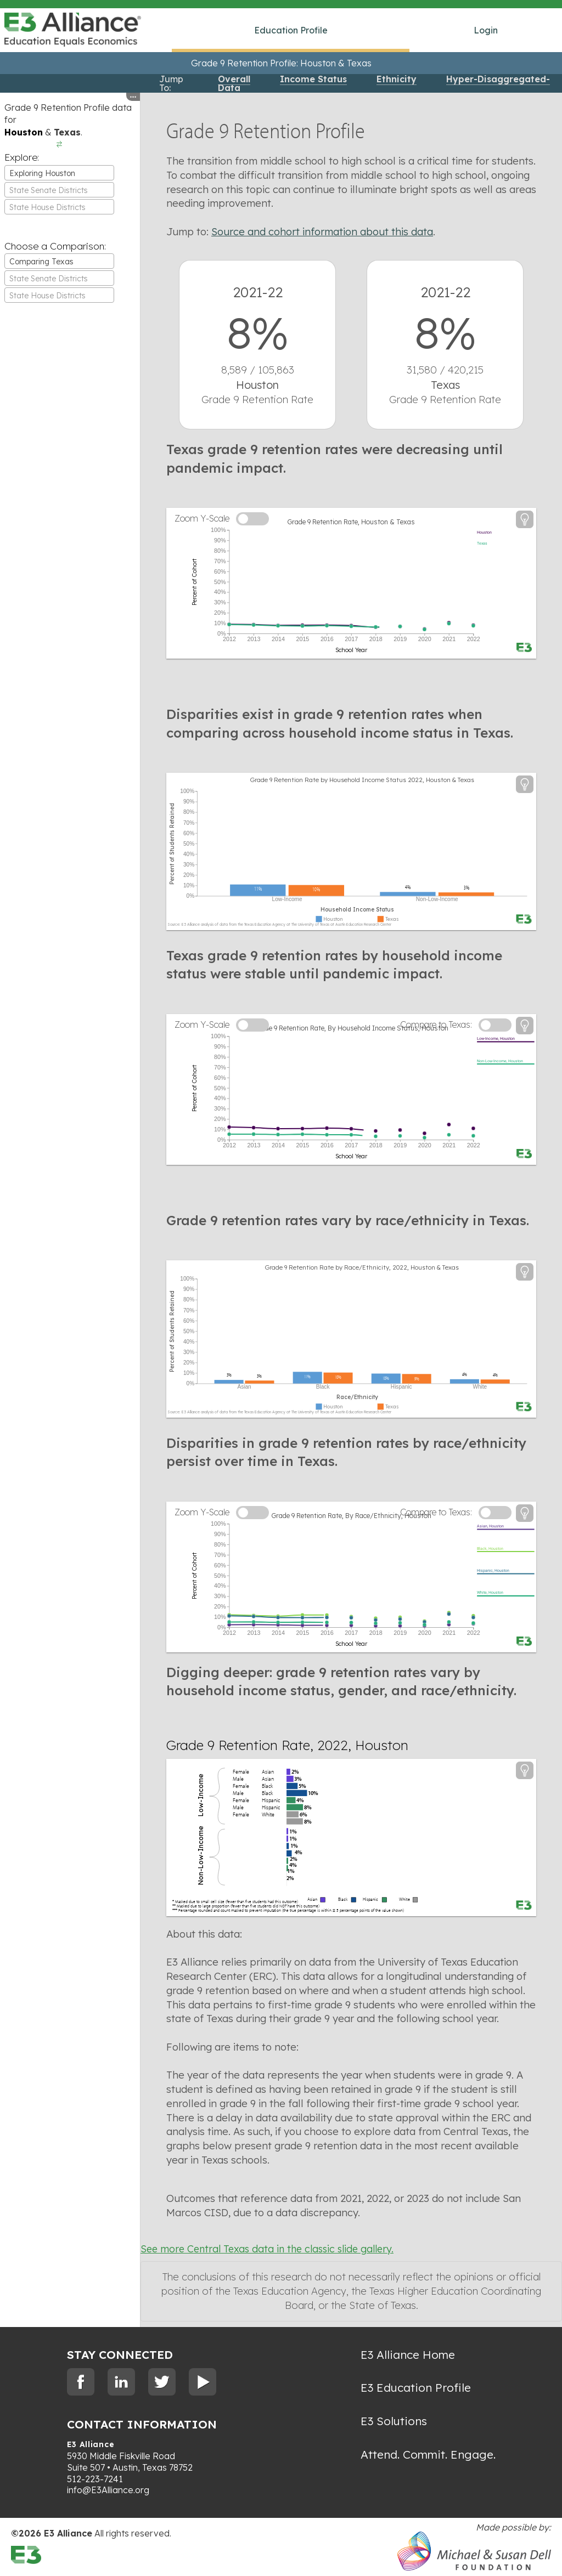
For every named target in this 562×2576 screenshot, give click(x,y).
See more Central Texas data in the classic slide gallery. (267, 2249)
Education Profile (291, 30)
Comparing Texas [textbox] (41, 262)
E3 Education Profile (416, 2387)
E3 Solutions (394, 2421)
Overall (234, 78)
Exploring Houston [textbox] (42, 173)
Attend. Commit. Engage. (428, 2454)
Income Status (313, 78)
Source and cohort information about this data (322, 231)
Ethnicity (396, 78)
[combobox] (59, 172)
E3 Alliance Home (408, 2354)
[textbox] (59, 190)
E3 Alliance (91, 2444)
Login (486, 30)
